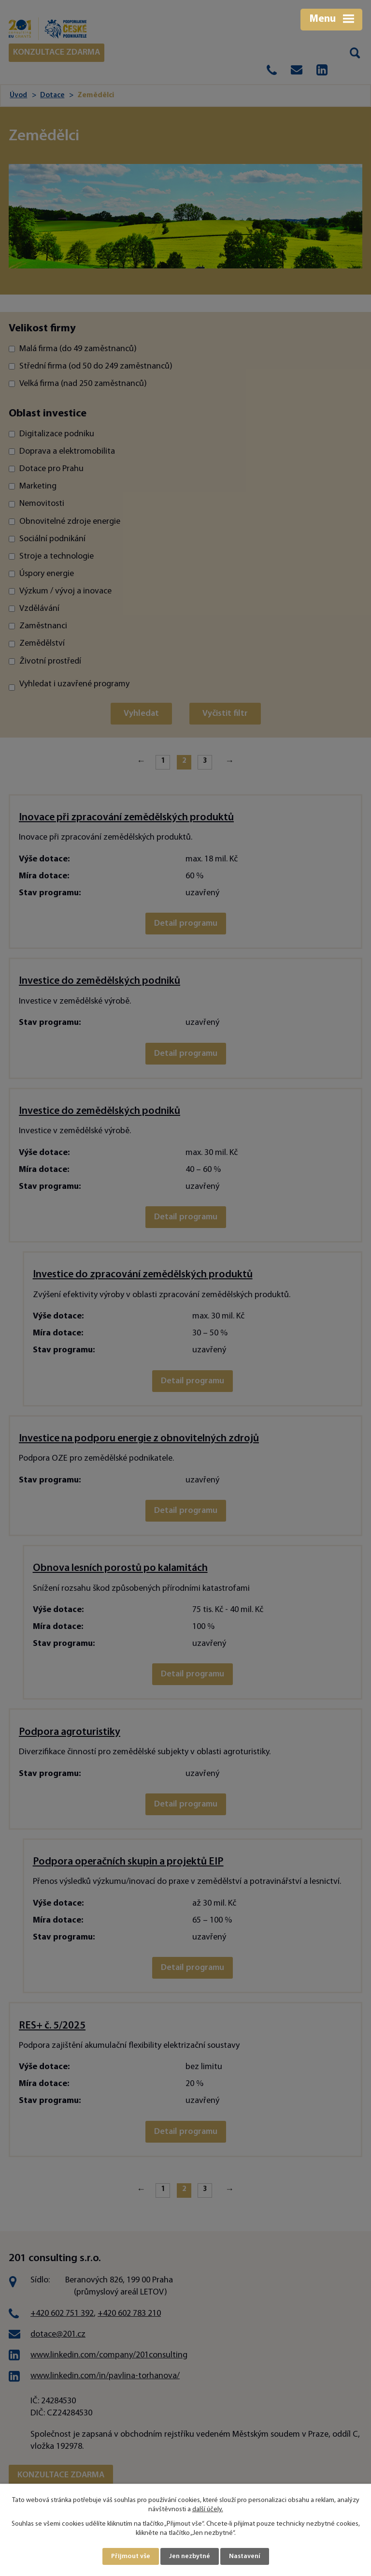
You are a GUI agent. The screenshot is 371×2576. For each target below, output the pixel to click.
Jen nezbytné (189, 2556)
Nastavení (244, 2556)
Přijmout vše (130, 2556)
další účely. (207, 2510)
